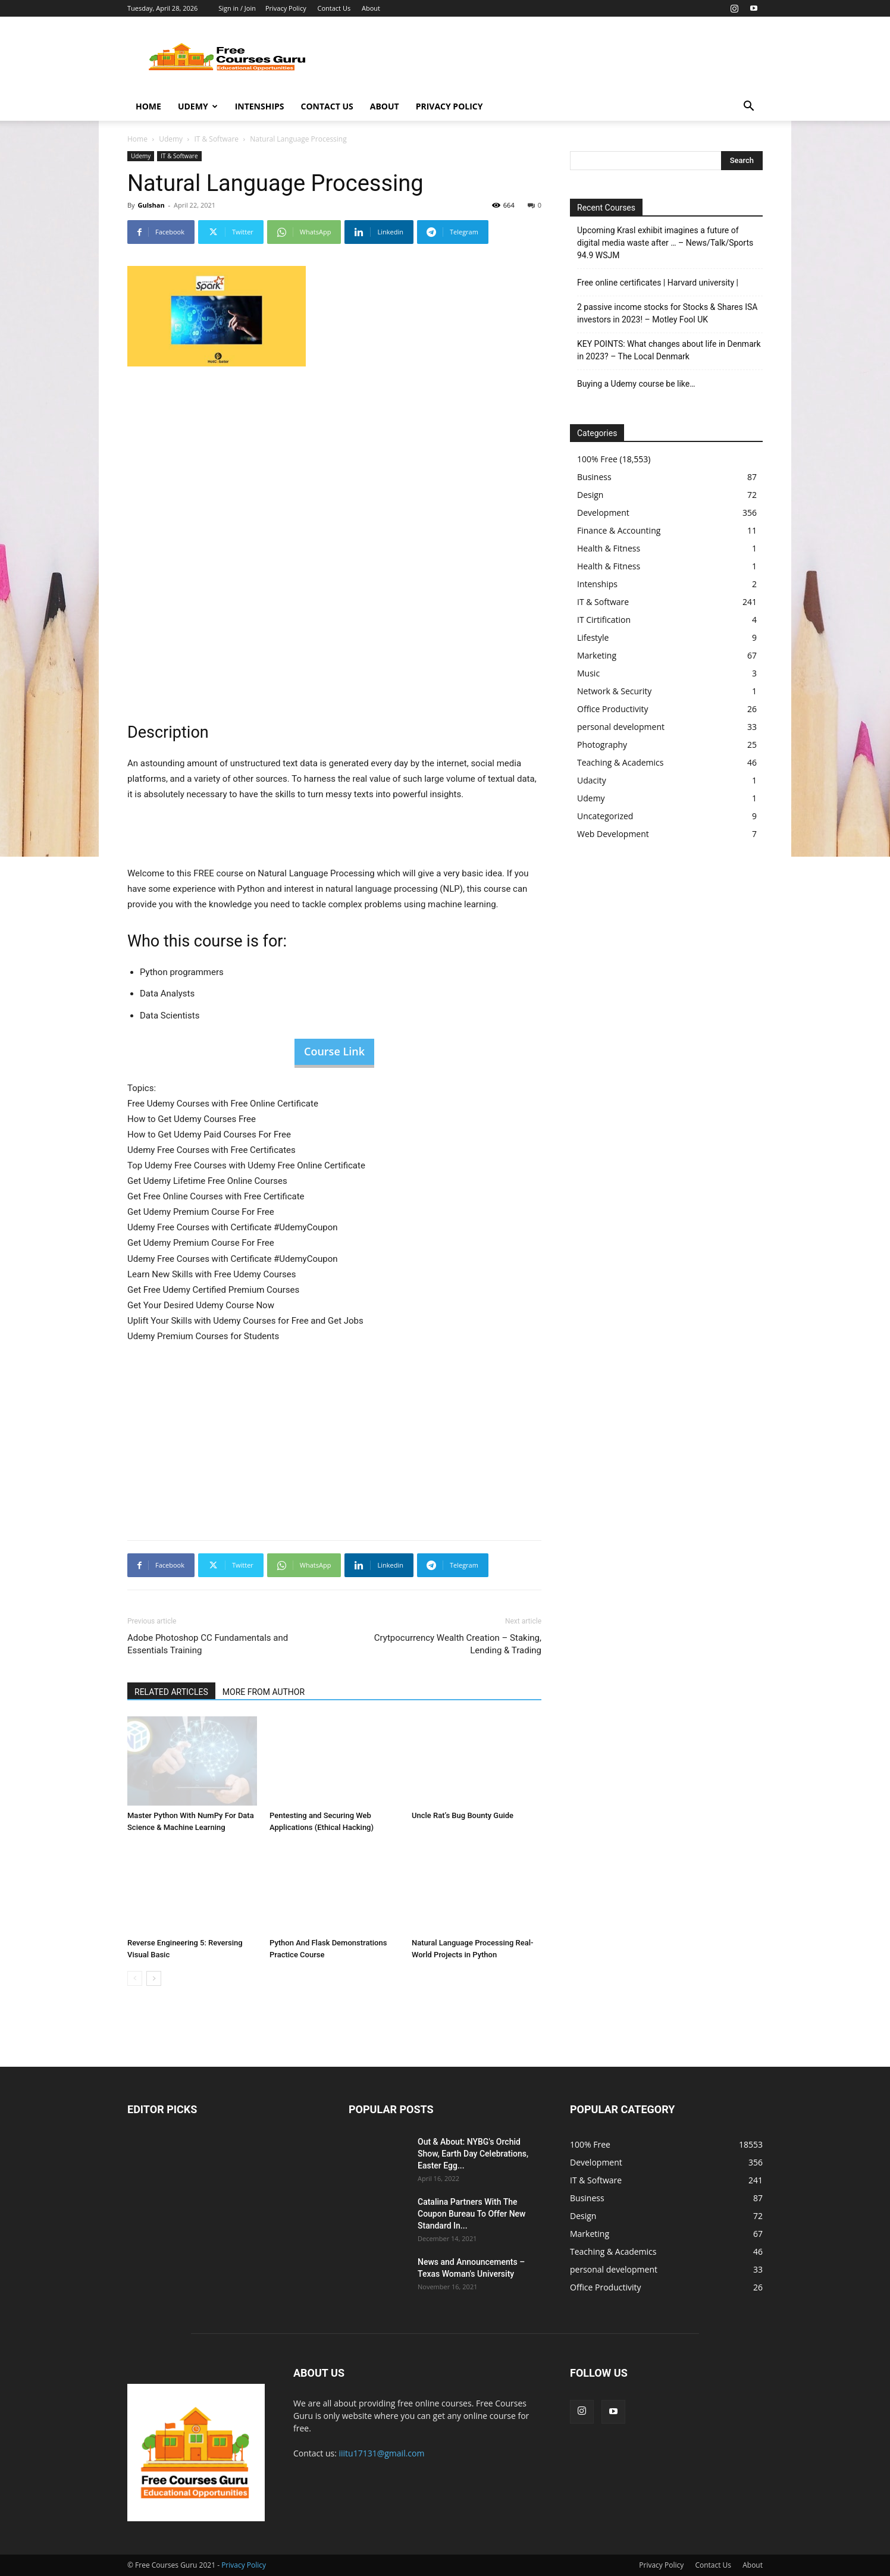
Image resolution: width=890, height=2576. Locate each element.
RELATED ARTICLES (171, 1692)
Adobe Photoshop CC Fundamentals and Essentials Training (207, 1644)
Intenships (259, 106)
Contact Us (334, 8)
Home (148, 106)
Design (590, 494)
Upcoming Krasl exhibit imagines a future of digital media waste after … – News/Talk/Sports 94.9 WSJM (665, 242)
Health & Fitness (608, 548)
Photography (602, 744)
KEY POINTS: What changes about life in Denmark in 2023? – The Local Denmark (669, 350)
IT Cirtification (604, 619)
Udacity (591, 780)
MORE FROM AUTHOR (264, 1692)
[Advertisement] (546, 60)
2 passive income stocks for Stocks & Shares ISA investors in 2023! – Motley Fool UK (667, 313)
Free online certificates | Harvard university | (657, 282)
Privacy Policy (285, 8)
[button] (748, 107)
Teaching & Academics (620, 762)
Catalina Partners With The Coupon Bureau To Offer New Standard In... (472, 2213)
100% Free (597, 459)
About (371, 8)
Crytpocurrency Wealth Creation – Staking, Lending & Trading (457, 1644)
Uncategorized (605, 816)
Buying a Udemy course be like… (636, 383)
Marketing (596, 655)
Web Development (613, 833)
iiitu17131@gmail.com (382, 2453)
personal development (621, 726)
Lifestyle (593, 637)
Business (594, 476)
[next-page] (153, 1978)
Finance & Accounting (618, 530)
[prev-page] (134, 1978)
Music (588, 673)
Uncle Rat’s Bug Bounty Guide (462, 1815)
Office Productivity (612, 708)
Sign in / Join (237, 8)
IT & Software (216, 139)
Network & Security (614, 691)
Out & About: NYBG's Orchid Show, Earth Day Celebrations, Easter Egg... (473, 2153)
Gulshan (150, 204)
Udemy (198, 106)
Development (603, 512)
